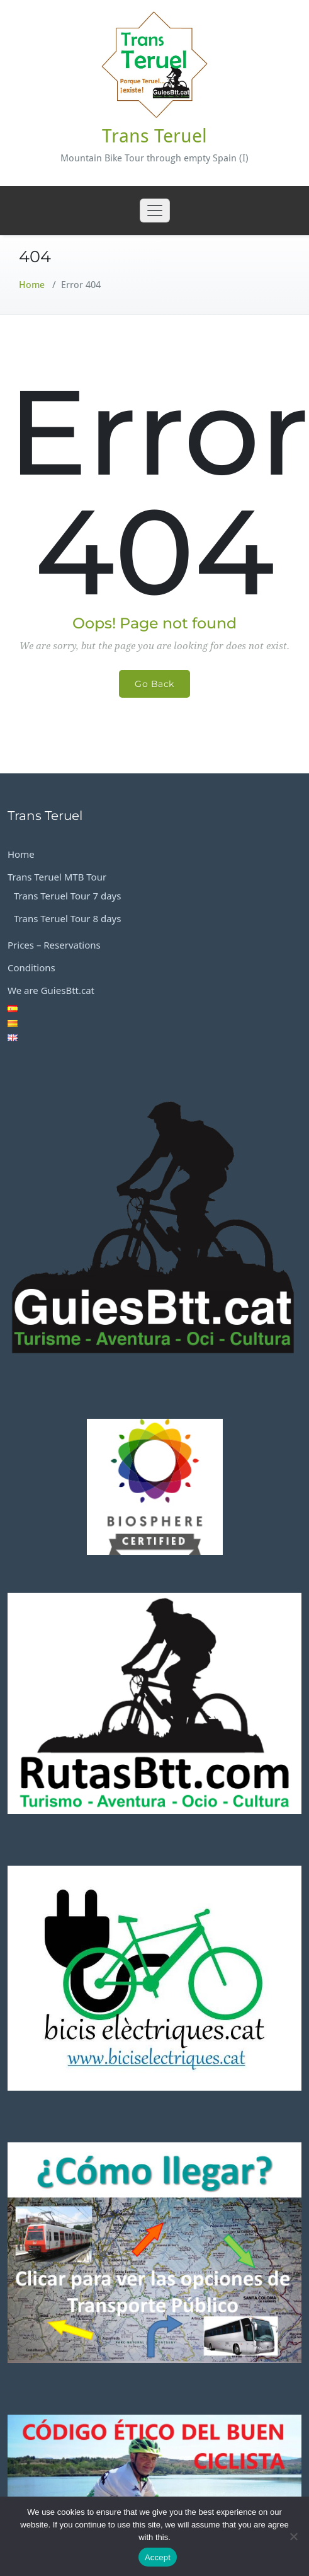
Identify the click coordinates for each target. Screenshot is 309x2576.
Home (32, 285)
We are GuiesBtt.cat (51, 990)
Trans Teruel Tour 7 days (67, 895)
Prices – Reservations (54, 945)
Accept (158, 2557)
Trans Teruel (154, 136)
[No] (293, 2536)
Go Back (154, 684)
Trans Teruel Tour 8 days (67, 918)
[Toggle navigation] (155, 210)
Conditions (31, 967)
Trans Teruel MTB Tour (57, 876)
